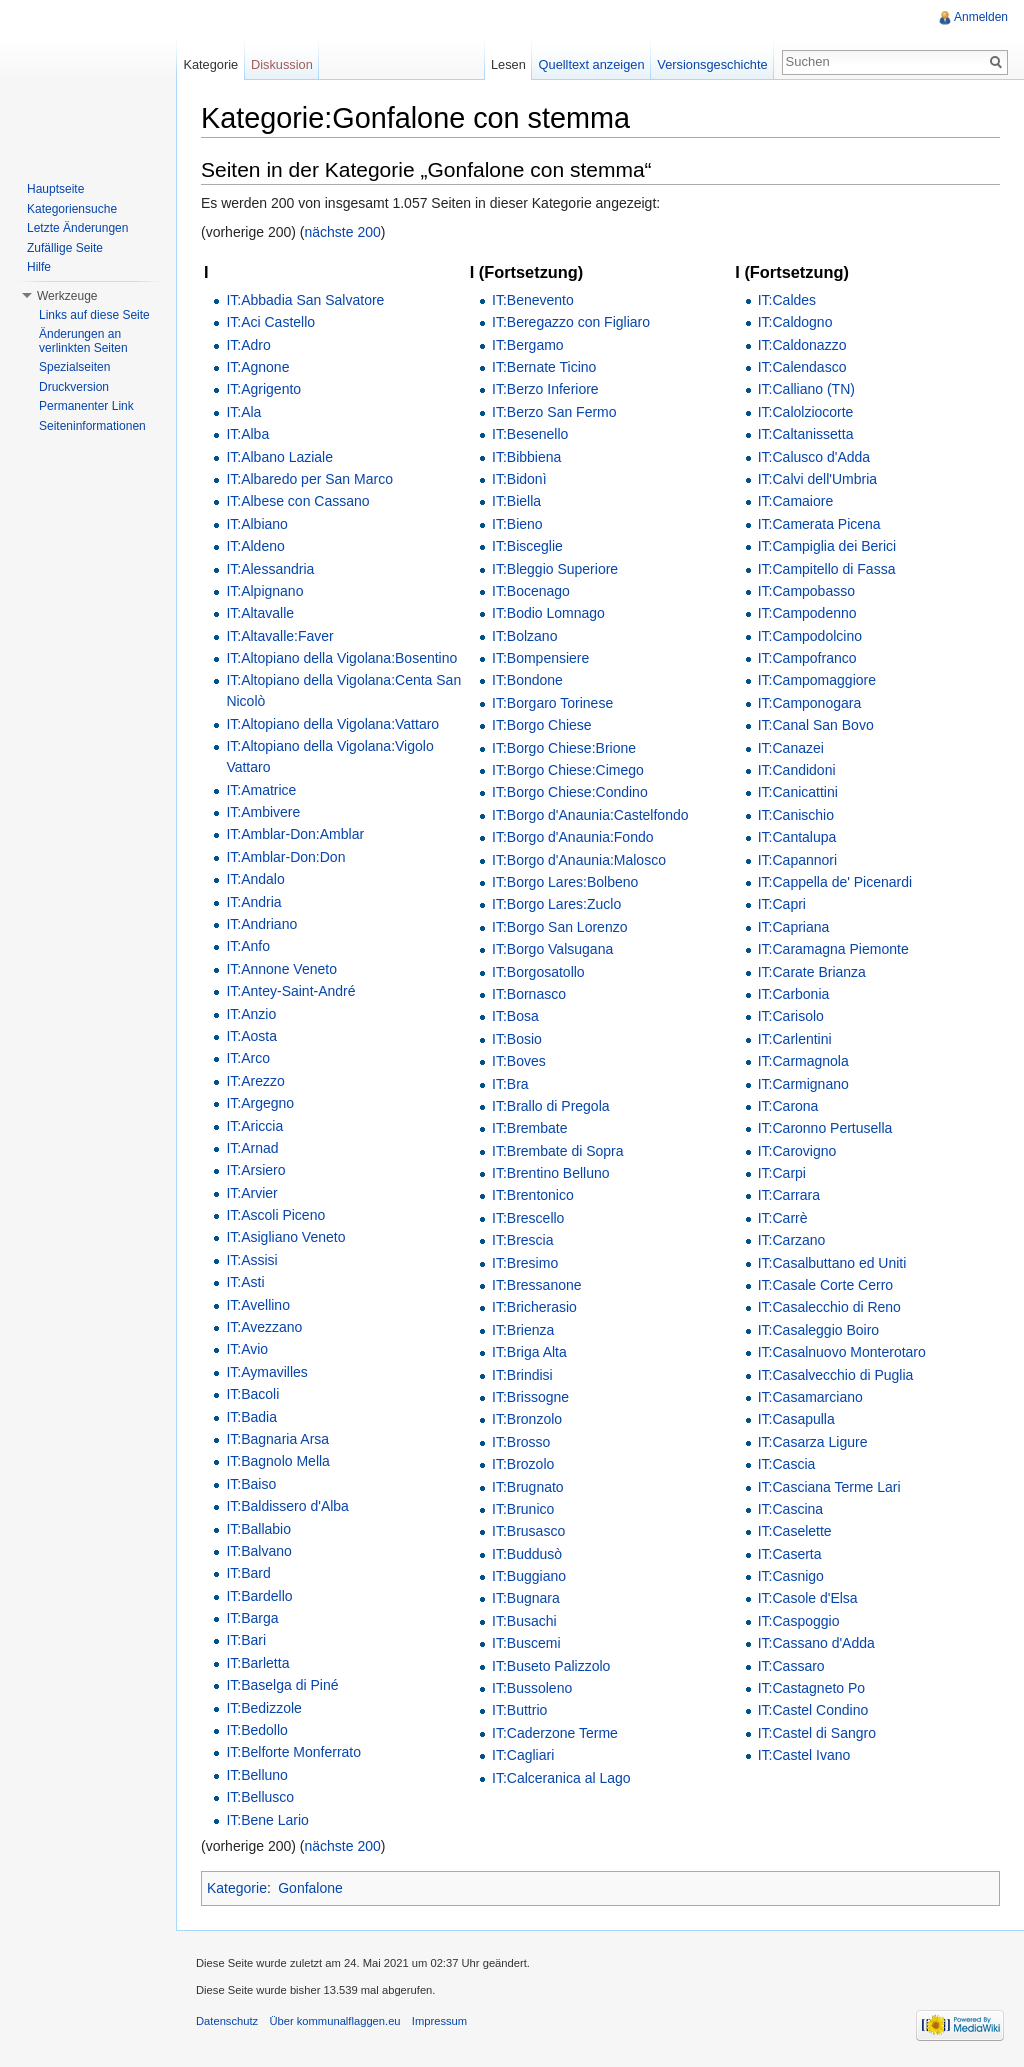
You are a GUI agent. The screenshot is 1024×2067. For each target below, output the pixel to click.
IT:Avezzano (264, 1327)
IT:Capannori (797, 860)
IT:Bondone (527, 680)
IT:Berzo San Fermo (554, 412)
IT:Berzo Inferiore (545, 389)
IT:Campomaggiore (817, 680)
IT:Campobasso (806, 591)
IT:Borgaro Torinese (552, 703)
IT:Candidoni (797, 770)
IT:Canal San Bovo (816, 725)
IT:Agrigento (263, 389)
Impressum (439, 2021)
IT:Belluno (256, 1775)
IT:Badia (251, 1417)
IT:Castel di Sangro (817, 1733)
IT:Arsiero (255, 1170)
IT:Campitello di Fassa (827, 569)
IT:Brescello (528, 1218)
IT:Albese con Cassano (297, 501)
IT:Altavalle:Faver (279, 636)
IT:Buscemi (526, 1643)
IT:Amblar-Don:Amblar (295, 834)
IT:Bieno (517, 524)
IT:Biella (516, 501)
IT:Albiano (256, 524)
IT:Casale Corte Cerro (825, 1285)
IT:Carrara (789, 1195)
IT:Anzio (251, 1014)
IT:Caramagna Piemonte (833, 949)
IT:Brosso (521, 1442)
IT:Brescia (522, 1240)
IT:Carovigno (797, 1151)
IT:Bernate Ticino (544, 367)
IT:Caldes (787, 300)
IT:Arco (248, 1058)
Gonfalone (310, 1888)
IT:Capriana (794, 927)
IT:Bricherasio (534, 1307)
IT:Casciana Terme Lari (829, 1487)
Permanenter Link (86, 406)
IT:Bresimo (525, 1263)
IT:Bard (248, 1573)
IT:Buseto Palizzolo (551, 1666)
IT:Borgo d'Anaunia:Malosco (579, 860)
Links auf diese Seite (94, 315)
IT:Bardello (259, 1596)
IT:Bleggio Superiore (555, 569)
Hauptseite (55, 189)
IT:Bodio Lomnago (548, 613)
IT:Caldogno (795, 322)
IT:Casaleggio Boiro (818, 1330)
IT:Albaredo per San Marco (309, 479)
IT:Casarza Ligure (813, 1442)
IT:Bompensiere (540, 658)
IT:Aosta (251, 1036)
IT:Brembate (529, 1128)
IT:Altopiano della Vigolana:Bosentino (341, 658)
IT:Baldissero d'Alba (287, 1506)
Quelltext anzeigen (592, 64)
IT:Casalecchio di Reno (829, 1307)
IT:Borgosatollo (538, 972)
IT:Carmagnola (803, 1061)
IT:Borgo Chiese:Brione (564, 748)
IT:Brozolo (523, 1464)
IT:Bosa (515, 1016)
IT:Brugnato (528, 1487)
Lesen (508, 64)
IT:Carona (788, 1106)
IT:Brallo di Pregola (551, 1106)
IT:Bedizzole (263, 1708)
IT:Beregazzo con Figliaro (571, 322)
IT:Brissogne (530, 1397)
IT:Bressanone (537, 1285)
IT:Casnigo (791, 1576)
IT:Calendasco (802, 367)
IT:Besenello (530, 434)
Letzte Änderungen (77, 228)
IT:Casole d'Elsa (808, 1598)
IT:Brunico (523, 1509)
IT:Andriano (261, 924)
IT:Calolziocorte (806, 412)
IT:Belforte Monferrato (293, 1752)
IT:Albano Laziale (279, 457)
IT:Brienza (523, 1330)
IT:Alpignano (264, 591)
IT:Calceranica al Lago (561, 1778)
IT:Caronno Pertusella (825, 1128)
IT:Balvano (258, 1551)
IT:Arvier (251, 1193)
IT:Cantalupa (797, 837)
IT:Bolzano (524, 636)
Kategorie (237, 1888)
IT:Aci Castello (270, 322)
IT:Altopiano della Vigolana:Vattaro (332, 724)
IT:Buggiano (529, 1576)
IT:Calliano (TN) (806, 389)
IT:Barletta (257, 1663)
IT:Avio (247, 1349)
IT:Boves (519, 1061)
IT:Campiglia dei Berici (827, 546)
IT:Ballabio (258, 1529)
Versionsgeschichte (712, 64)
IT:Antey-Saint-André (290, 991)
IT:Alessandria (270, 569)
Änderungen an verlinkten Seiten (83, 341)
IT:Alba (247, 434)
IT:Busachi (524, 1621)
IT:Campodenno (807, 613)
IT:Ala (243, 412)
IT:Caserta (790, 1554)
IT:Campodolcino (810, 636)
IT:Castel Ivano (804, 1755)
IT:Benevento (533, 300)
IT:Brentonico (533, 1195)
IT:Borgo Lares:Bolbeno (565, 882)
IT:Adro (248, 345)
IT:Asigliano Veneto (285, 1237)
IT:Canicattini (798, 792)
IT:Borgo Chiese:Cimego (568, 770)
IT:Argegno (260, 1103)
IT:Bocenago (531, 591)
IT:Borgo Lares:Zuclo (556, 904)
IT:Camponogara (810, 703)
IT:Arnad (252, 1148)
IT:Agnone (257, 367)
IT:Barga (252, 1618)
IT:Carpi (782, 1173)
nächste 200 (343, 232)
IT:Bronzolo (527, 1419)
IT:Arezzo (255, 1081)
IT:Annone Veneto (281, 969)
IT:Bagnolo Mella (278, 1461)
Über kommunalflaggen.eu (334, 2021)
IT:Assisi (251, 1260)
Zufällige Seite (65, 248)
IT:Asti (245, 1282)
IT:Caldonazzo (802, 345)
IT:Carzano (792, 1240)
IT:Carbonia (794, 994)
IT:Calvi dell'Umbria (817, 479)
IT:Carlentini (795, 1039)
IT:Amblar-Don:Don (285, 857)
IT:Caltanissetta (806, 434)
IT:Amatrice (261, 790)
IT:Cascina (790, 1509)
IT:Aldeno (255, 546)
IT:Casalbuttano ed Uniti (832, 1263)
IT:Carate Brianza (812, 972)
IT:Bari (246, 1640)
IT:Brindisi (522, 1375)
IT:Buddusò (527, 1554)
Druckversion (74, 387)
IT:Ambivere (263, 812)
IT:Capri (782, 904)
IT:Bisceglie (527, 546)
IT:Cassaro (791, 1666)
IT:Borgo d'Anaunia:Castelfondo (590, 815)
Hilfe (39, 267)
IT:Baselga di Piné (282, 1685)
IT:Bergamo (528, 345)
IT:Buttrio (519, 1710)
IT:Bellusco (260, 1797)
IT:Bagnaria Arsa (277, 1439)
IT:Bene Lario (267, 1820)
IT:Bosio (517, 1039)
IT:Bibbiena (526, 457)
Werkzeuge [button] (67, 296)
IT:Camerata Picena (819, 524)
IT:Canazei (791, 748)
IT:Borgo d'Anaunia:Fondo (572, 837)
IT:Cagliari (523, 1755)
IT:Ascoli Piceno (275, 1215)
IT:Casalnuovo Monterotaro (842, 1352)
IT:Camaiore (795, 501)
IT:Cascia (787, 1464)
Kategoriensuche (72, 209)
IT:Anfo (248, 946)
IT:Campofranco (807, 658)
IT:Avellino (258, 1305)
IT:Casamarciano (810, 1397)
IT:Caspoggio (799, 1621)
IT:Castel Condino (813, 1710)
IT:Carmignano (803, 1084)
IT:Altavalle (260, 613)
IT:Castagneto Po (811, 1688)
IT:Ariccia (254, 1126)
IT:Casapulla (796, 1419)
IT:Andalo (255, 879)
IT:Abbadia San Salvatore (305, 300)
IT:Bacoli (252, 1394)
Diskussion (282, 64)
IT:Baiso (251, 1484)
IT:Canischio (796, 815)
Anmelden (981, 17)
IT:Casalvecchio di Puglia (836, 1375)
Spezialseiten (74, 367)
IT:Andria (253, 902)
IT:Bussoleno (532, 1688)
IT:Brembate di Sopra (558, 1151)
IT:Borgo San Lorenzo (559, 927)
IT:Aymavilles (266, 1372)
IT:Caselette (795, 1531)
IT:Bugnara (526, 1598)
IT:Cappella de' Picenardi (835, 882)
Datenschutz (227, 2021)
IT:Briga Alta (529, 1352)
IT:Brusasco (528, 1531)
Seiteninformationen (92, 426)
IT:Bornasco (529, 994)
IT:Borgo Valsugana (552, 949)
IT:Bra (510, 1084)
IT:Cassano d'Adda (816, 1643)
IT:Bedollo (256, 1730)
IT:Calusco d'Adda (814, 457)
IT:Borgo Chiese (542, 725)
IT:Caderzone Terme (555, 1733)
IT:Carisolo (791, 1016)
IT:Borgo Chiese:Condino (570, 792)
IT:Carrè (783, 1218)
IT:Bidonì (519, 479)
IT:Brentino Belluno (551, 1173)
